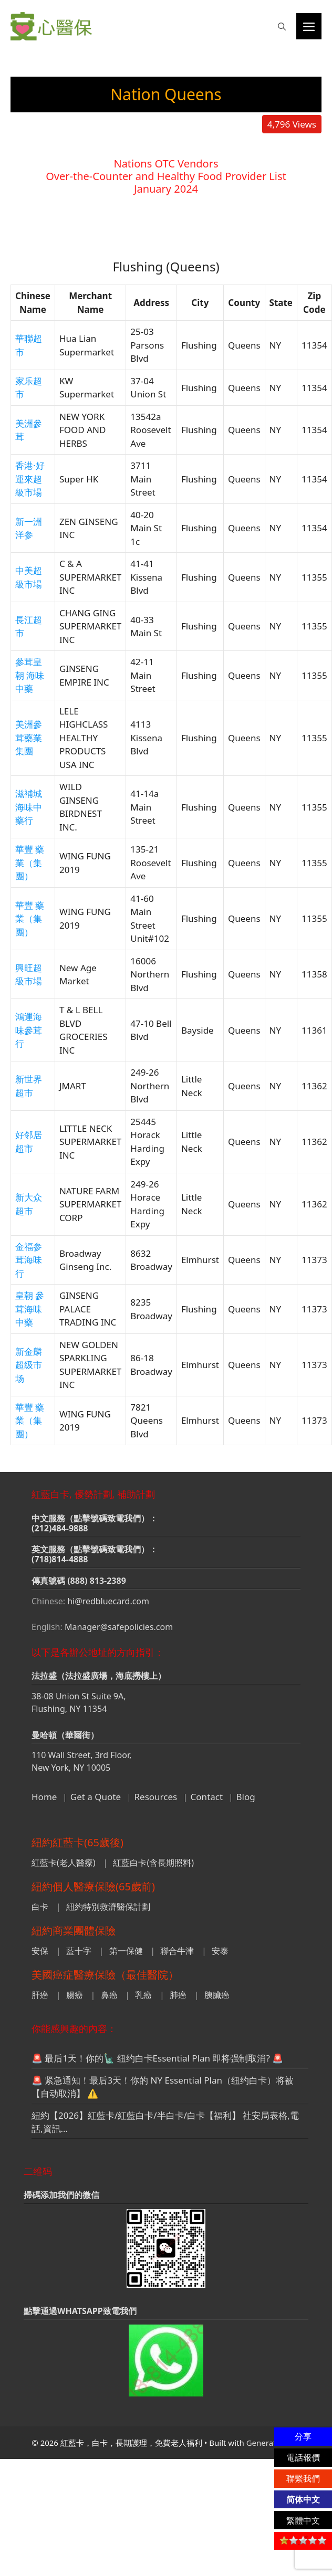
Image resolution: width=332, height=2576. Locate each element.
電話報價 (303, 2457)
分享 (303, 2436)
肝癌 (40, 1995)
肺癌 (178, 1995)
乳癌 (143, 1995)
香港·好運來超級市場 (30, 478)
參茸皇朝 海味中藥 (29, 675)
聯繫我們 (303, 2478)
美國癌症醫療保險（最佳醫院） (105, 1975)
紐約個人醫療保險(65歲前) (93, 1886)
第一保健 (126, 1951)
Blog (245, 1797)
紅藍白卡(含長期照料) (153, 1862)
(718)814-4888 (60, 1559)
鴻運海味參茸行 (28, 1030)
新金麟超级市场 (28, 1364)
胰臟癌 (217, 1995)
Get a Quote (95, 1797)
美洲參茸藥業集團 (28, 737)
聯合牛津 (177, 1951)
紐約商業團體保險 (74, 1930)
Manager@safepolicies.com (119, 1627)
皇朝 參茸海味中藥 (29, 1308)
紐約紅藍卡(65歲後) (77, 1842)
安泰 (220, 1951)
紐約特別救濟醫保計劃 (108, 1906)
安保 (40, 1951)
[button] (281, 26)
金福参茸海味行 (28, 1259)
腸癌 (74, 1995)
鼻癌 (109, 1995)
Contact (207, 1797)
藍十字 (78, 1951)
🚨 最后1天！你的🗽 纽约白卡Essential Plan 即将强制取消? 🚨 (157, 2058)
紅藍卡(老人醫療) (64, 1862)
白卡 (40, 1906)
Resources (156, 1797)
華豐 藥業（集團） (29, 862)
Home (44, 1797)
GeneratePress (273, 2442)
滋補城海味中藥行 (28, 806)
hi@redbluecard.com (108, 1601)
